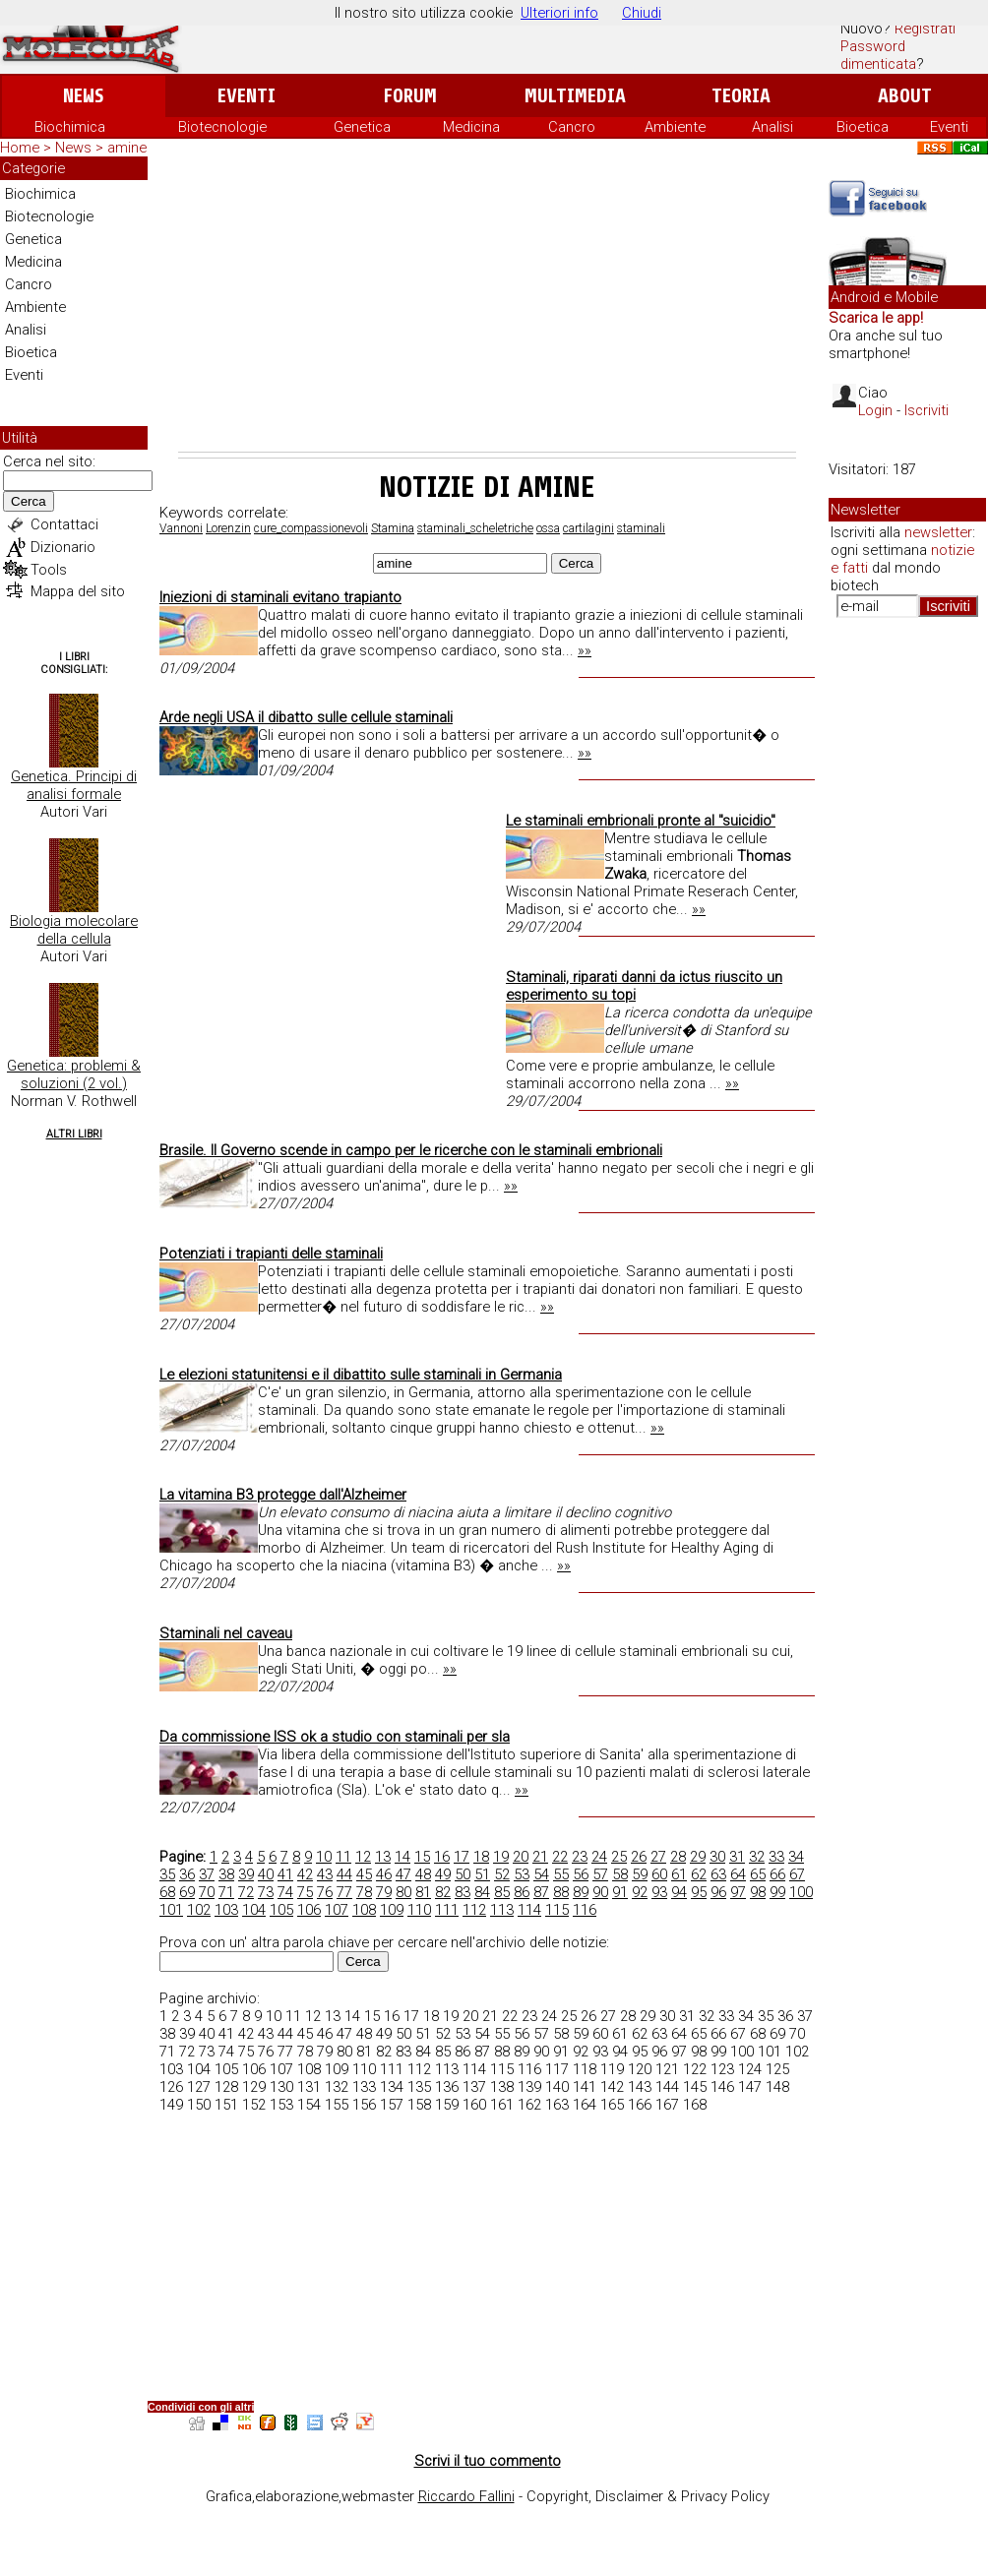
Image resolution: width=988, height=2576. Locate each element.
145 (695, 2087)
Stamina (392, 528)
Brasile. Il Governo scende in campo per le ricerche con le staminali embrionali (410, 1150)
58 (620, 1874)
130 (281, 2087)
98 (758, 1892)
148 (777, 2087)
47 (403, 1874)
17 (461, 1857)
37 (207, 1874)
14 (402, 1857)
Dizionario (63, 547)
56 (580, 1874)
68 (167, 1892)
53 (521, 1874)
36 (187, 1874)
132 (336, 2087)
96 (718, 1892)
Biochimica (69, 127)
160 (474, 2105)
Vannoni (181, 528)
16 (442, 1857)
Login (875, 410)
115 (557, 1910)
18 (481, 1857)
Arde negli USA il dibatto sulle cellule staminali (306, 717)
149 (171, 2105)
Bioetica (862, 127)
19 (501, 1857)
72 (246, 1892)
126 (171, 2087)
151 (226, 2105)
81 (423, 1892)
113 (502, 1910)
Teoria (741, 96)
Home (19, 147)
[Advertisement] (487, 304)
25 (619, 1857)
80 (403, 1892)
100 (801, 1892)
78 (364, 1892)
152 (254, 2105)
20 (520, 1857)
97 (738, 1892)
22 (560, 1857)
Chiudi (641, 13)
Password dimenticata (878, 55)
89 (580, 1892)
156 (364, 2105)
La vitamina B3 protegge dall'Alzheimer (282, 1494)
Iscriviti (926, 410)
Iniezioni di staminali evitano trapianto (280, 597)
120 (639, 2069)
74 (285, 1892)
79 (384, 1892)
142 (612, 2087)
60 (659, 1874)
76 (325, 1892)
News (83, 96)
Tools (49, 570)
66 (777, 1874)
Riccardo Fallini (466, 2496)
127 (199, 2087)
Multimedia (575, 96)
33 (776, 1857)
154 (309, 2105)
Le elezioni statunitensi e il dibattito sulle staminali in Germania (360, 1374)
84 (482, 1892)
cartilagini (588, 528)
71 (226, 1892)
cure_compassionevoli (311, 528)
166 (639, 2105)
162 (529, 2105)
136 (447, 2087)
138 (502, 2087)
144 (667, 2087)
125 (777, 2069)
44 (344, 1874)
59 (640, 1874)
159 (447, 2105)
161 (502, 2105)
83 (462, 1892)
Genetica (362, 127)
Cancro (571, 127)
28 (678, 1857)
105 (281, 1910)
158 (419, 2105)
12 (363, 1857)
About (905, 96)
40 (266, 1874)
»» (584, 650)
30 (717, 1857)
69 (187, 1892)
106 (309, 1910)
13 (383, 1857)
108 (364, 1910)
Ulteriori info (559, 13)
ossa (548, 528)
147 (750, 2087)
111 (447, 1910)
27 (658, 1857)
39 (246, 1874)
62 (699, 1874)
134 (391, 2087)
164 (584, 2105)
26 (639, 1857)
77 (344, 1892)
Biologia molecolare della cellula (74, 930)
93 (659, 1892)
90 (600, 1892)
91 (620, 1892)
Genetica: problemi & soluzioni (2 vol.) (74, 1074)
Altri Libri (74, 1134)
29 (698, 1857)
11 (343, 1857)
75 (305, 1892)
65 (758, 1874)
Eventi (246, 96)
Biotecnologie (222, 127)
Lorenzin (228, 528)
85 (502, 1892)
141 (584, 2087)
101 (171, 1910)
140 (557, 2087)
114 (529, 1910)
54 (541, 1874)
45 (364, 1874)
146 (722, 2087)
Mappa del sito (78, 591)
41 (285, 1874)
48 (423, 1874)
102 (199, 1910)
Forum (410, 96)
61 (679, 1874)
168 (695, 2105)
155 (336, 2105)
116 (584, 1910)
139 (529, 2087)
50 (462, 1874)
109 (391, 1910)
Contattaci (64, 524)
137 (474, 2087)
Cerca (28, 501)
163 (557, 2105)
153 (281, 2105)
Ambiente (675, 127)
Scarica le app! (876, 318)
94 (679, 1892)
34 (796, 1857)
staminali (641, 528)
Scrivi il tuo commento (487, 2461)
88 (561, 1892)
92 (640, 1892)
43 (325, 1874)
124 (750, 2069)
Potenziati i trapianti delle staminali (271, 1253)
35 (167, 1874)
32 (757, 1857)
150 (199, 2105)
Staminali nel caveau (225, 1633)
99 (777, 1892)
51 (482, 1874)
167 (667, 2105)
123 (722, 2069)
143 (639, 2087)
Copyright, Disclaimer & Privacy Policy (648, 2496)
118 (584, 2069)
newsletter (938, 532)
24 (599, 1857)
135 (419, 2087)
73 (266, 1892)
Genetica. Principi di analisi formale (74, 785)
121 (667, 2069)
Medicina (471, 127)
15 (422, 1857)
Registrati (925, 28)
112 (474, 1910)
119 (612, 2069)
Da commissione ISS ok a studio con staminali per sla (334, 1737)
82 (443, 1892)
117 (557, 2069)
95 (699, 1892)
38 (226, 1874)
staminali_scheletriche (475, 528)
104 (254, 1910)
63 (718, 1874)
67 (797, 1874)
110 (419, 1910)
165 (612, 2105)
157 (391, 2105)
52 (502, 1874)
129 (254, 2087)
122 (695, 2069)
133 (364, 2087)
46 (384, 1874)
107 (336, 1910)
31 (737, 1857)
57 (600, 1874)
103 (226, 1910)
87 (541, 1892)
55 (561, 1874)
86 (521, 1892)
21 (540, 1857)
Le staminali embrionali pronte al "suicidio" (640, 820)
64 (738, 1874)
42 (305, 1874)
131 (309, 2087)
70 (207, 1892)
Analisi (772, 127)
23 (579, 1857)
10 (324, 1857)
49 (443, 1874)
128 (226, 2087)
